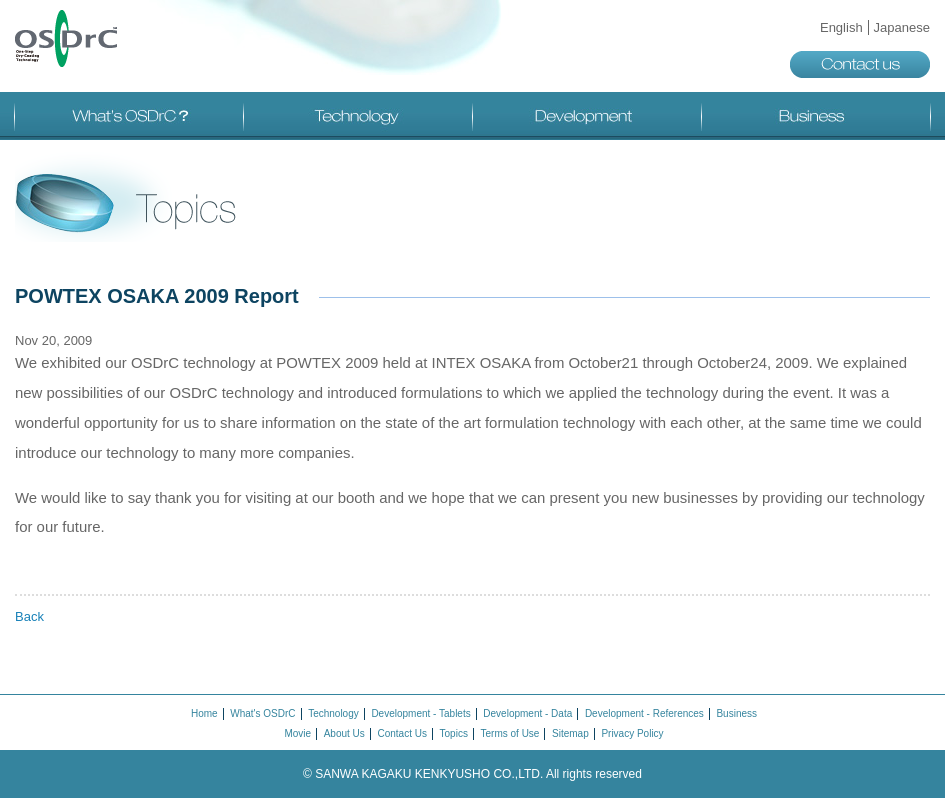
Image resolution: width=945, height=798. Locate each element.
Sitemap (570, 733)
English (841, 27)
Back (29, 616)
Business (816, 116)
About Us (344, 733)
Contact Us (401, 733)
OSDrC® (66, 39)
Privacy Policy (632, 733)
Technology (358, 116)
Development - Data (527, 713)
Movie (297, 733)
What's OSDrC (129, 116)
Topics (454, 733)
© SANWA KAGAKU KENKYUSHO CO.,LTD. (472, 774)
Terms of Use (510, 733)
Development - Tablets (420, 713)
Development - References (644, 713)
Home (204, 713)
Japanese (902, 27)
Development (587, 116)
